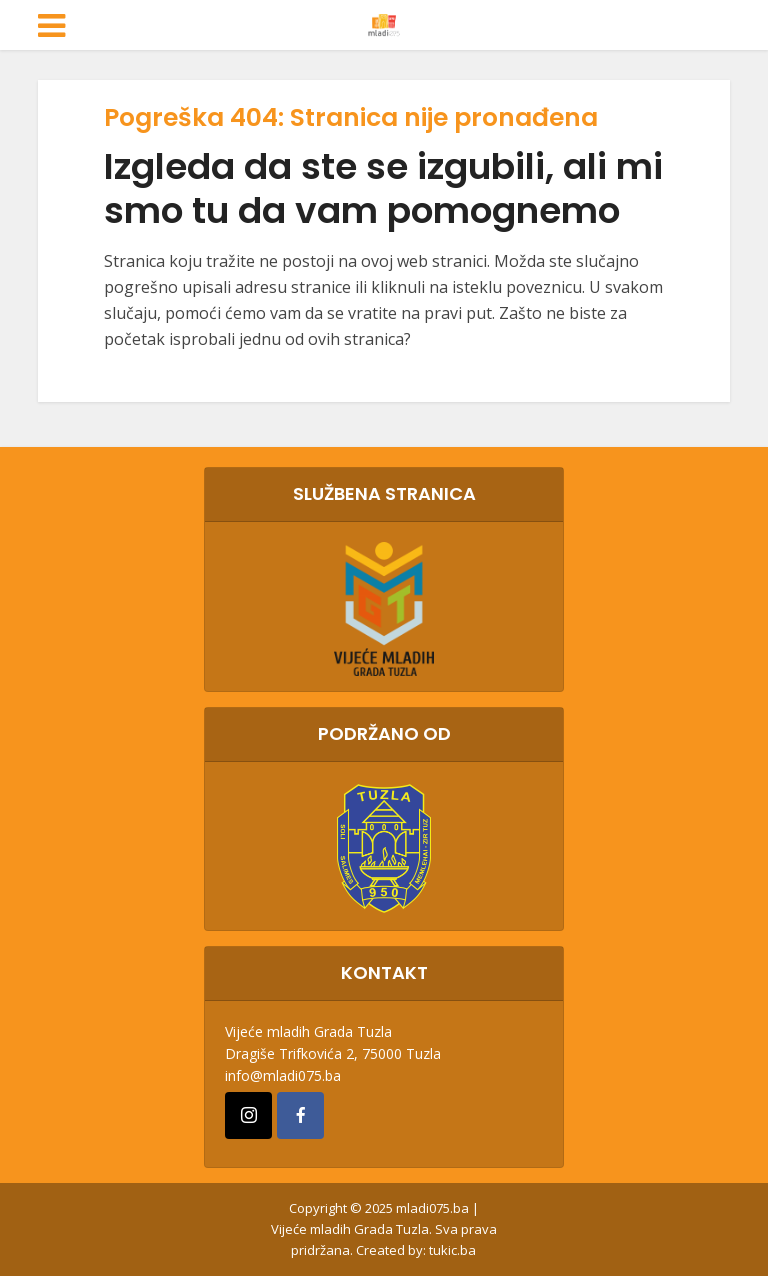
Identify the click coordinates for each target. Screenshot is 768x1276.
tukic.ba (452, 1250)
